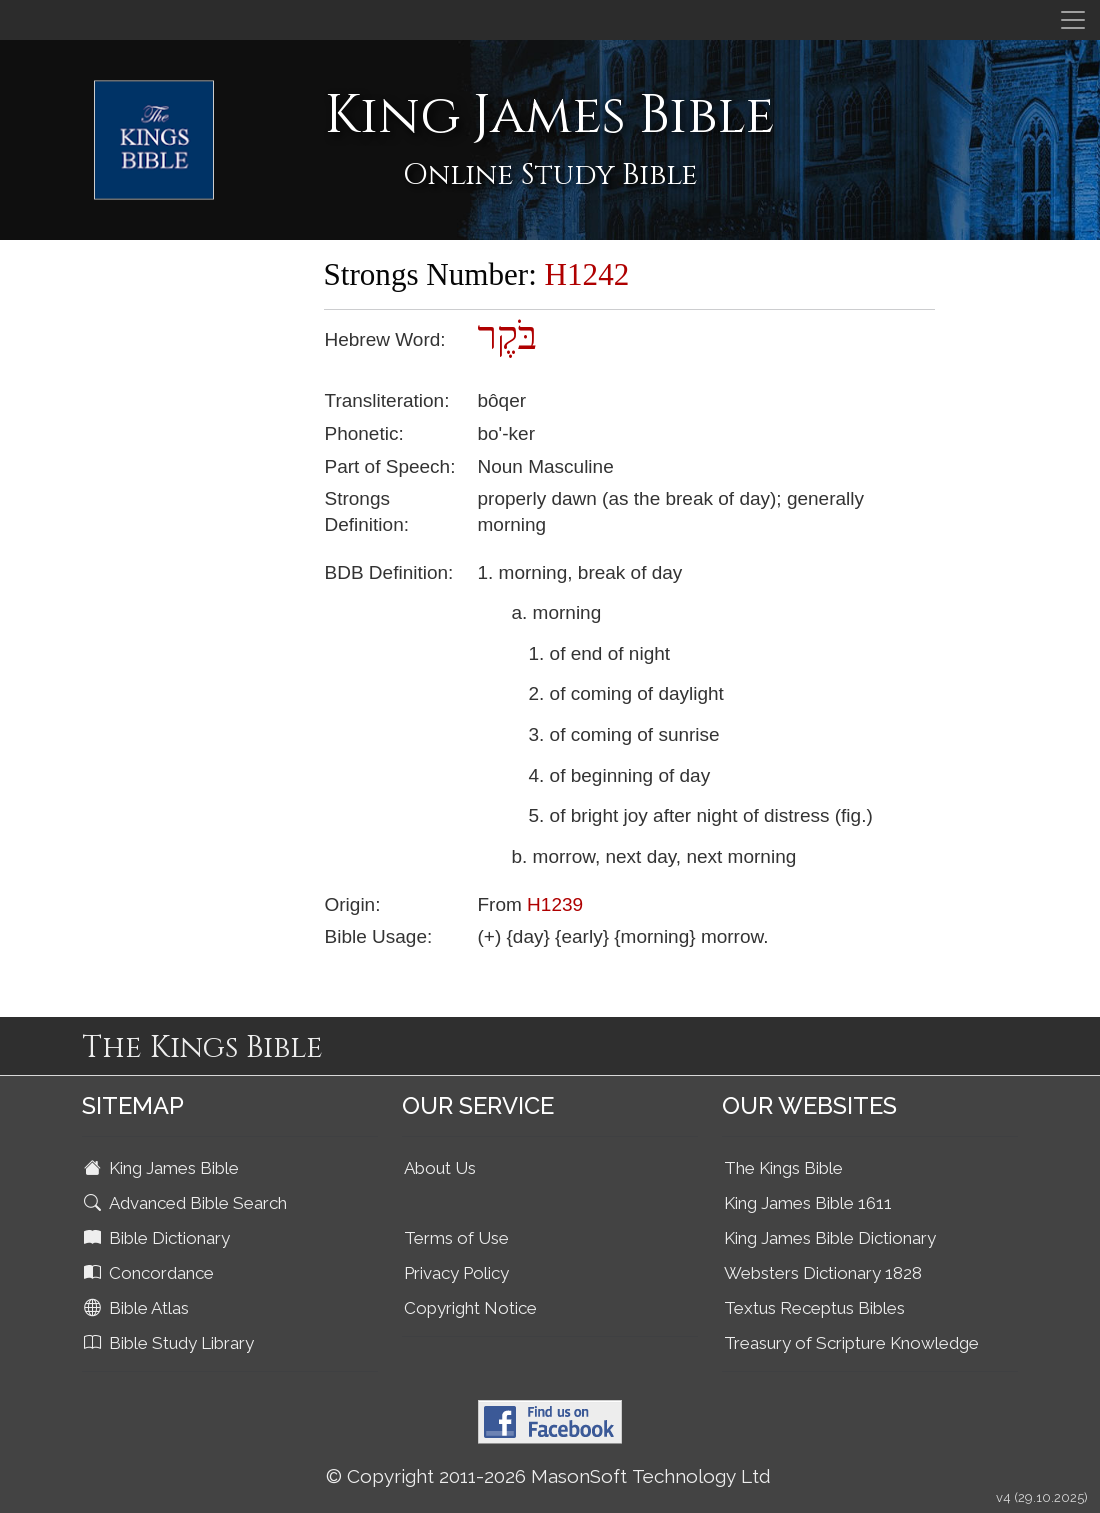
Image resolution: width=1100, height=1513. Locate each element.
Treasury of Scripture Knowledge (851, 1343)
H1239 (555, 904)
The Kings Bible (783, 1168)
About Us (440, 1168)
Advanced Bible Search (187, 1203)
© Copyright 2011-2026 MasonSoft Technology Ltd (548, 1476)
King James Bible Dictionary (830, 1238)
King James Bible (163, 1168)
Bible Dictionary (159, 1238)
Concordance (151, 1273)
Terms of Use (456, 1238)
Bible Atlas (138, 1308)
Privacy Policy (456, 1273)
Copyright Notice (470, 1308)
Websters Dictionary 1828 (823, 1273)
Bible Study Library (171, 1343)
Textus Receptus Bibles (814, 1308)
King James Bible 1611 (808, 1203)
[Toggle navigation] (1073, 20)
